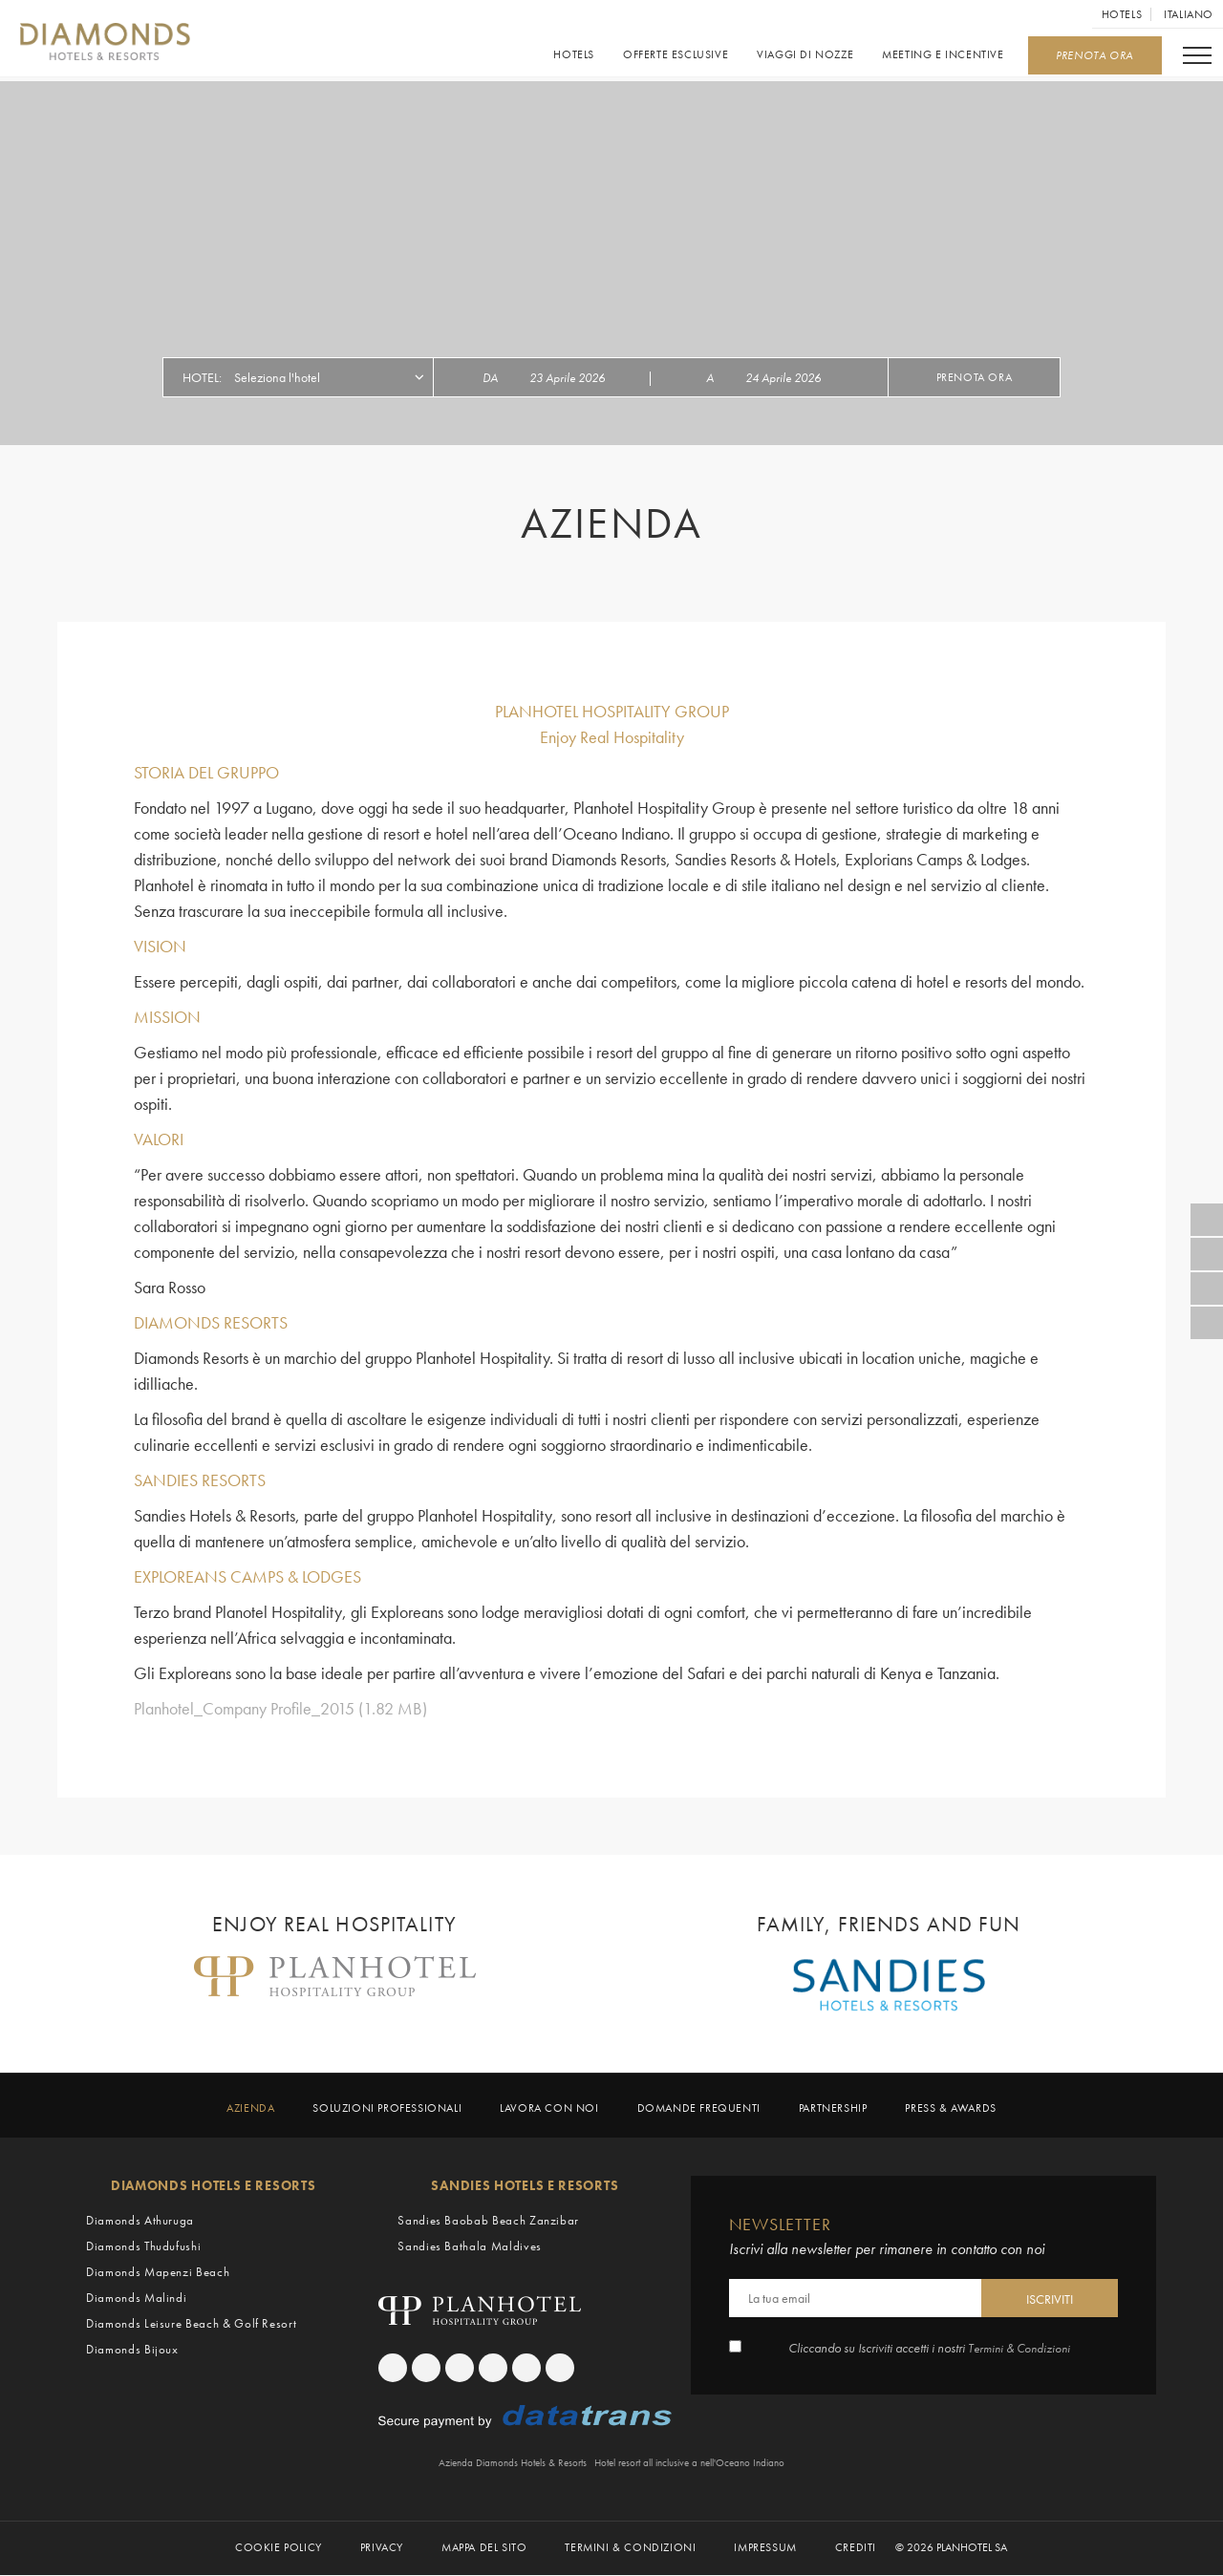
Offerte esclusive (674, 55)
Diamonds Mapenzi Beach (157, 2272)
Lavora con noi (549, 2108)
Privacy (381, 2549)
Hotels (1122, 14)
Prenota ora (974, 377)
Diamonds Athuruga (140, 2220)
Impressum (765, 2549)
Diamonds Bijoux (132, 2349)
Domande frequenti (699, 2108)
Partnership (833, 2108)
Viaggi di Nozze (805, 55)
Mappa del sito (483, 2549)
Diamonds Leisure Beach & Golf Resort (191, 2323)
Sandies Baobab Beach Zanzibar (488, 2220)
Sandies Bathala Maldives (469, 2246)
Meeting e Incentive (942, 55)
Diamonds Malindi (136, 2297)
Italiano (1188, 14)
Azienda (250, 2108)
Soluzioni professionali (386, 2108)
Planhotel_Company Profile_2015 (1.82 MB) (280, 1708)
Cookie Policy (278, 2549)
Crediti (855, 2549)
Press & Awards (950, 2108)
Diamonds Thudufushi (143, 2246)
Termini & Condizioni (1019, 2347)
